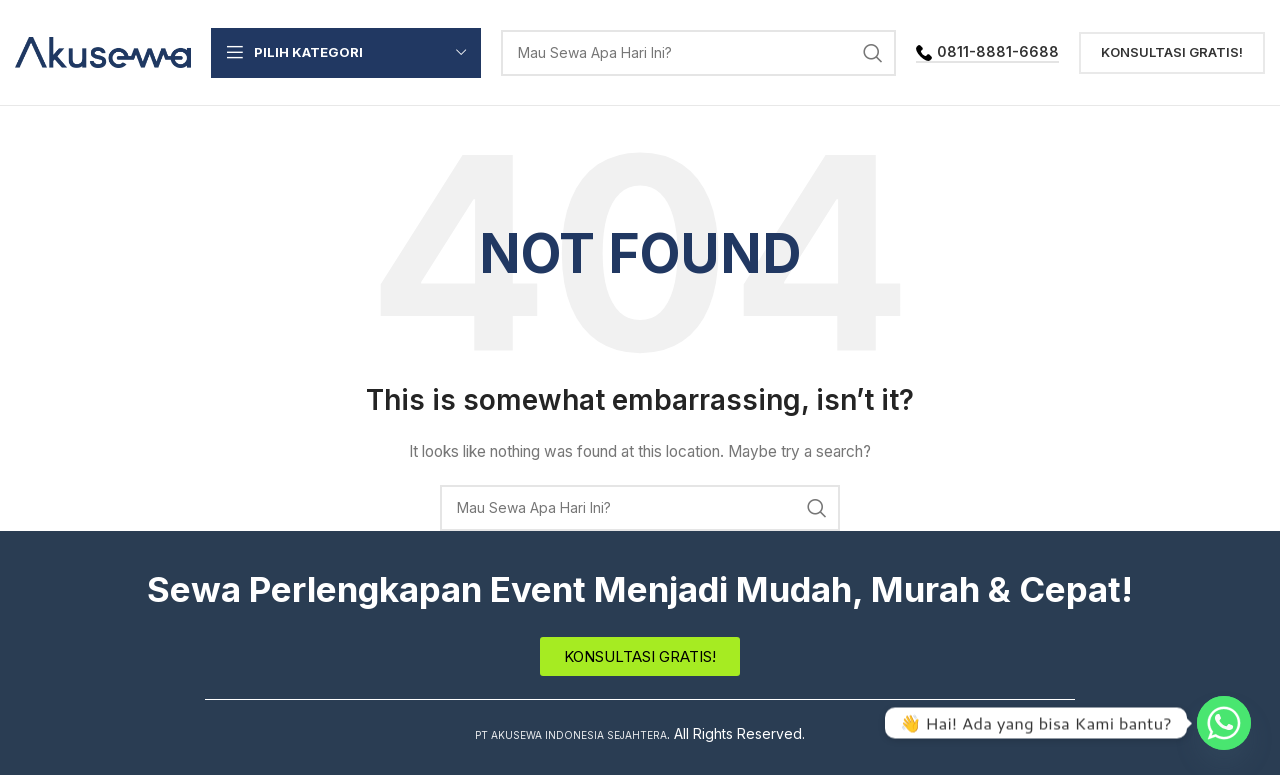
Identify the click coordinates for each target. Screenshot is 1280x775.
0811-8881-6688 (987, 52)
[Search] (698, 53)
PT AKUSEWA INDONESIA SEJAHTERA (571, 733)
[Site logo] (103, 50)
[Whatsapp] (1224, 723)
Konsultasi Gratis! (1172, 52)
